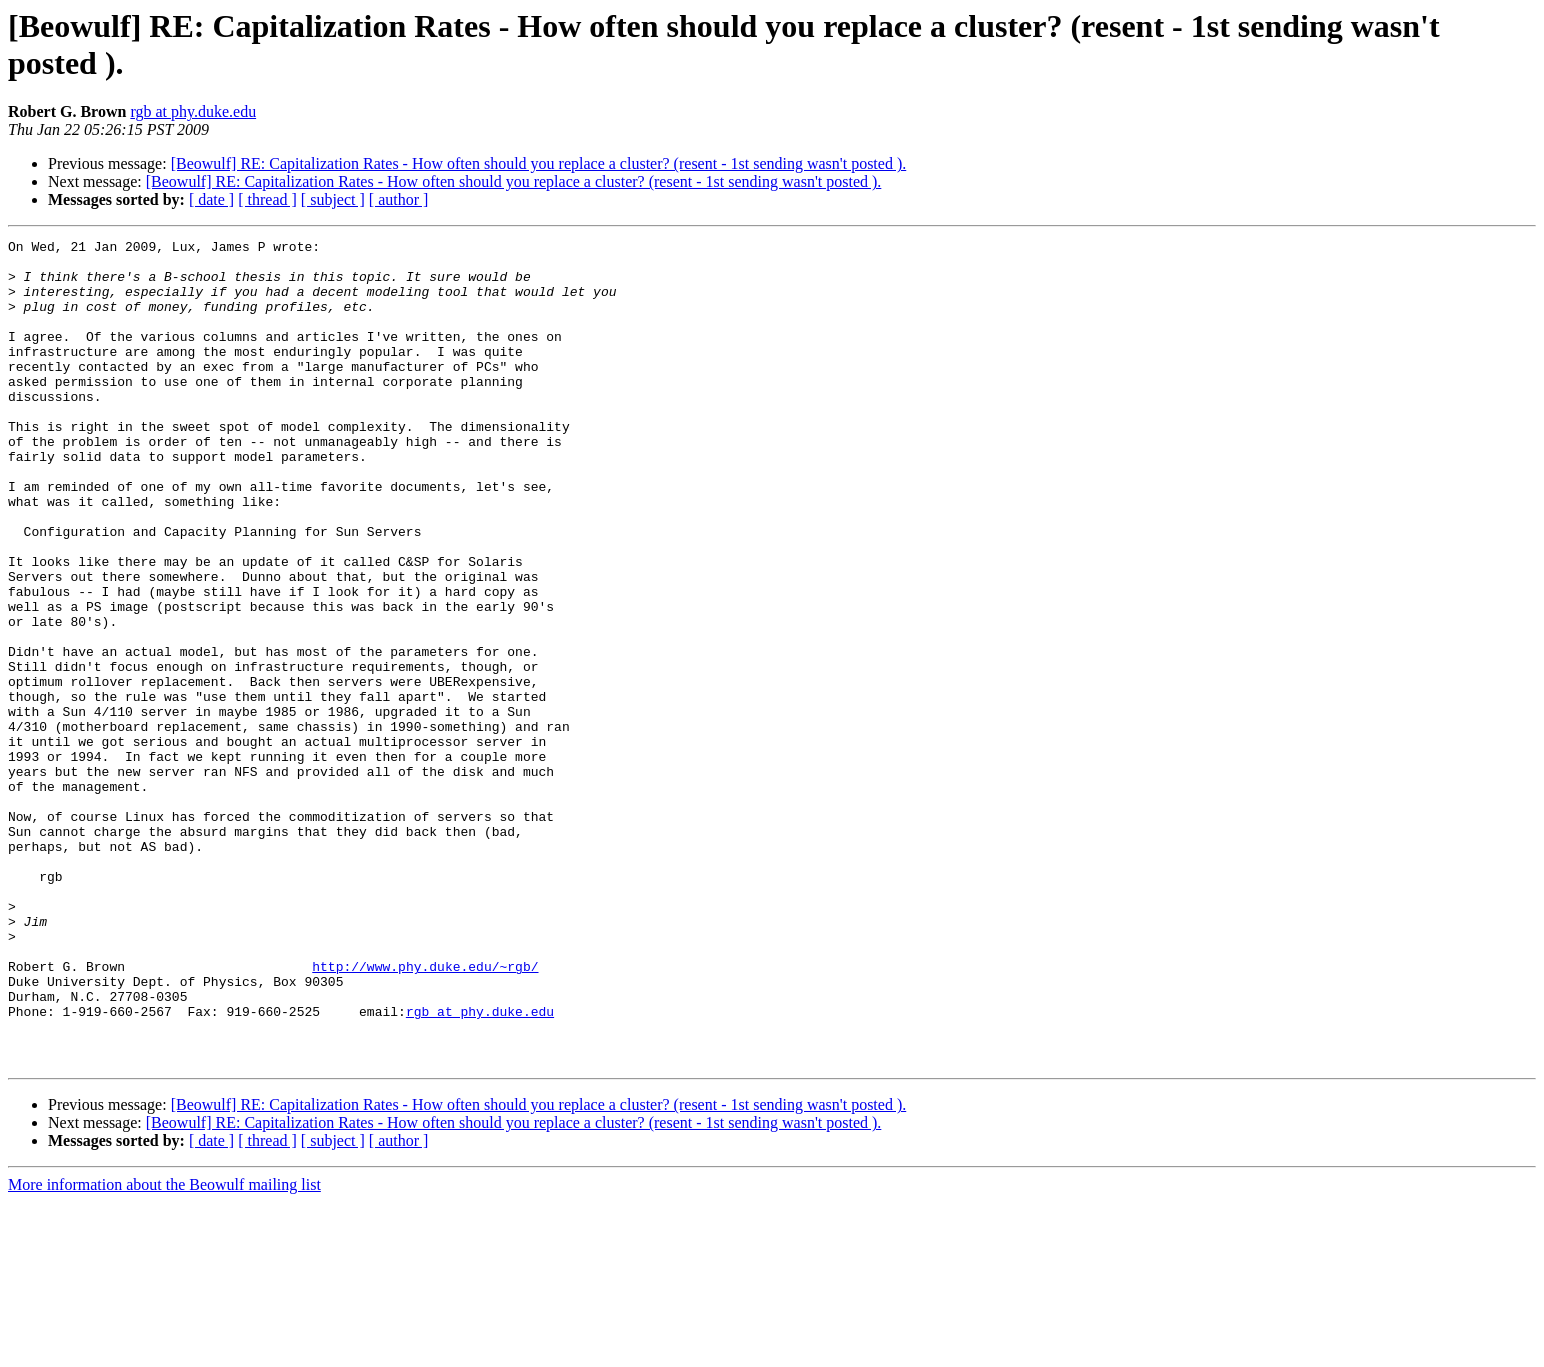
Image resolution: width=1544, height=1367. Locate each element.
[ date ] (211, 199)
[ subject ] (333, 199)
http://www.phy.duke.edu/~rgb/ (425, 1113)
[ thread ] (267, 199)
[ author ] (399, 199)
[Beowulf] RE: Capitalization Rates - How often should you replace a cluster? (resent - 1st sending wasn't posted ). (539, 163)
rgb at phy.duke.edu (193, 111)
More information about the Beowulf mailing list (164, 1349)
